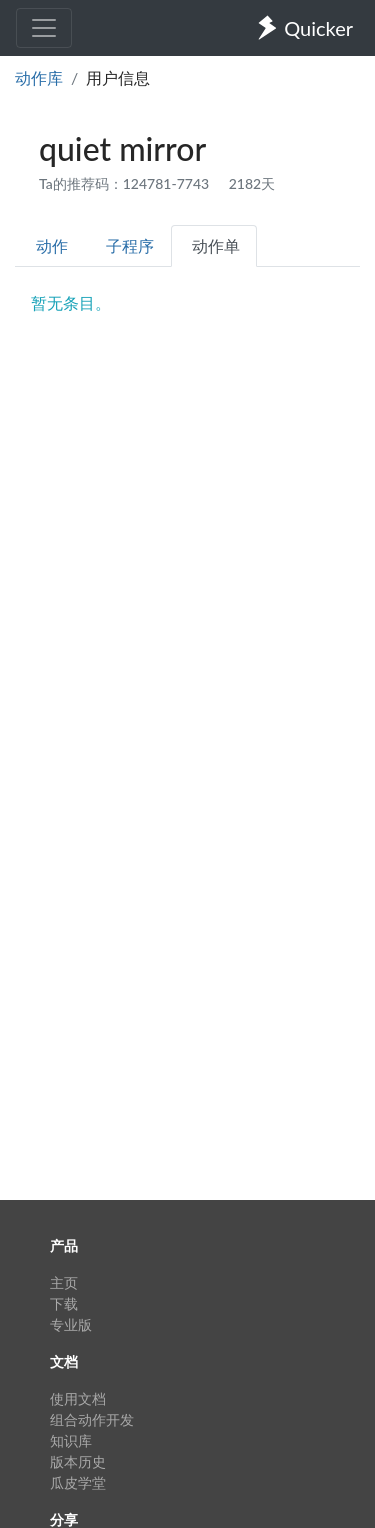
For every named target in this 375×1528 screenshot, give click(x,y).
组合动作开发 (92, 1419)
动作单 (216, 245)
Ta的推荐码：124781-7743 (126, 183)
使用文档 (78, 1398)
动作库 (39, 77)
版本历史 (78, 1461)
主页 (64, 1282)
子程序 (130, 245)
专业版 (71, 1324)
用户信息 (118, 77)
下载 (64, 1303)
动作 (52, 245)
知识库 (71, 1440)
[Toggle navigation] (44, 28)
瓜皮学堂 (78, 1482)
